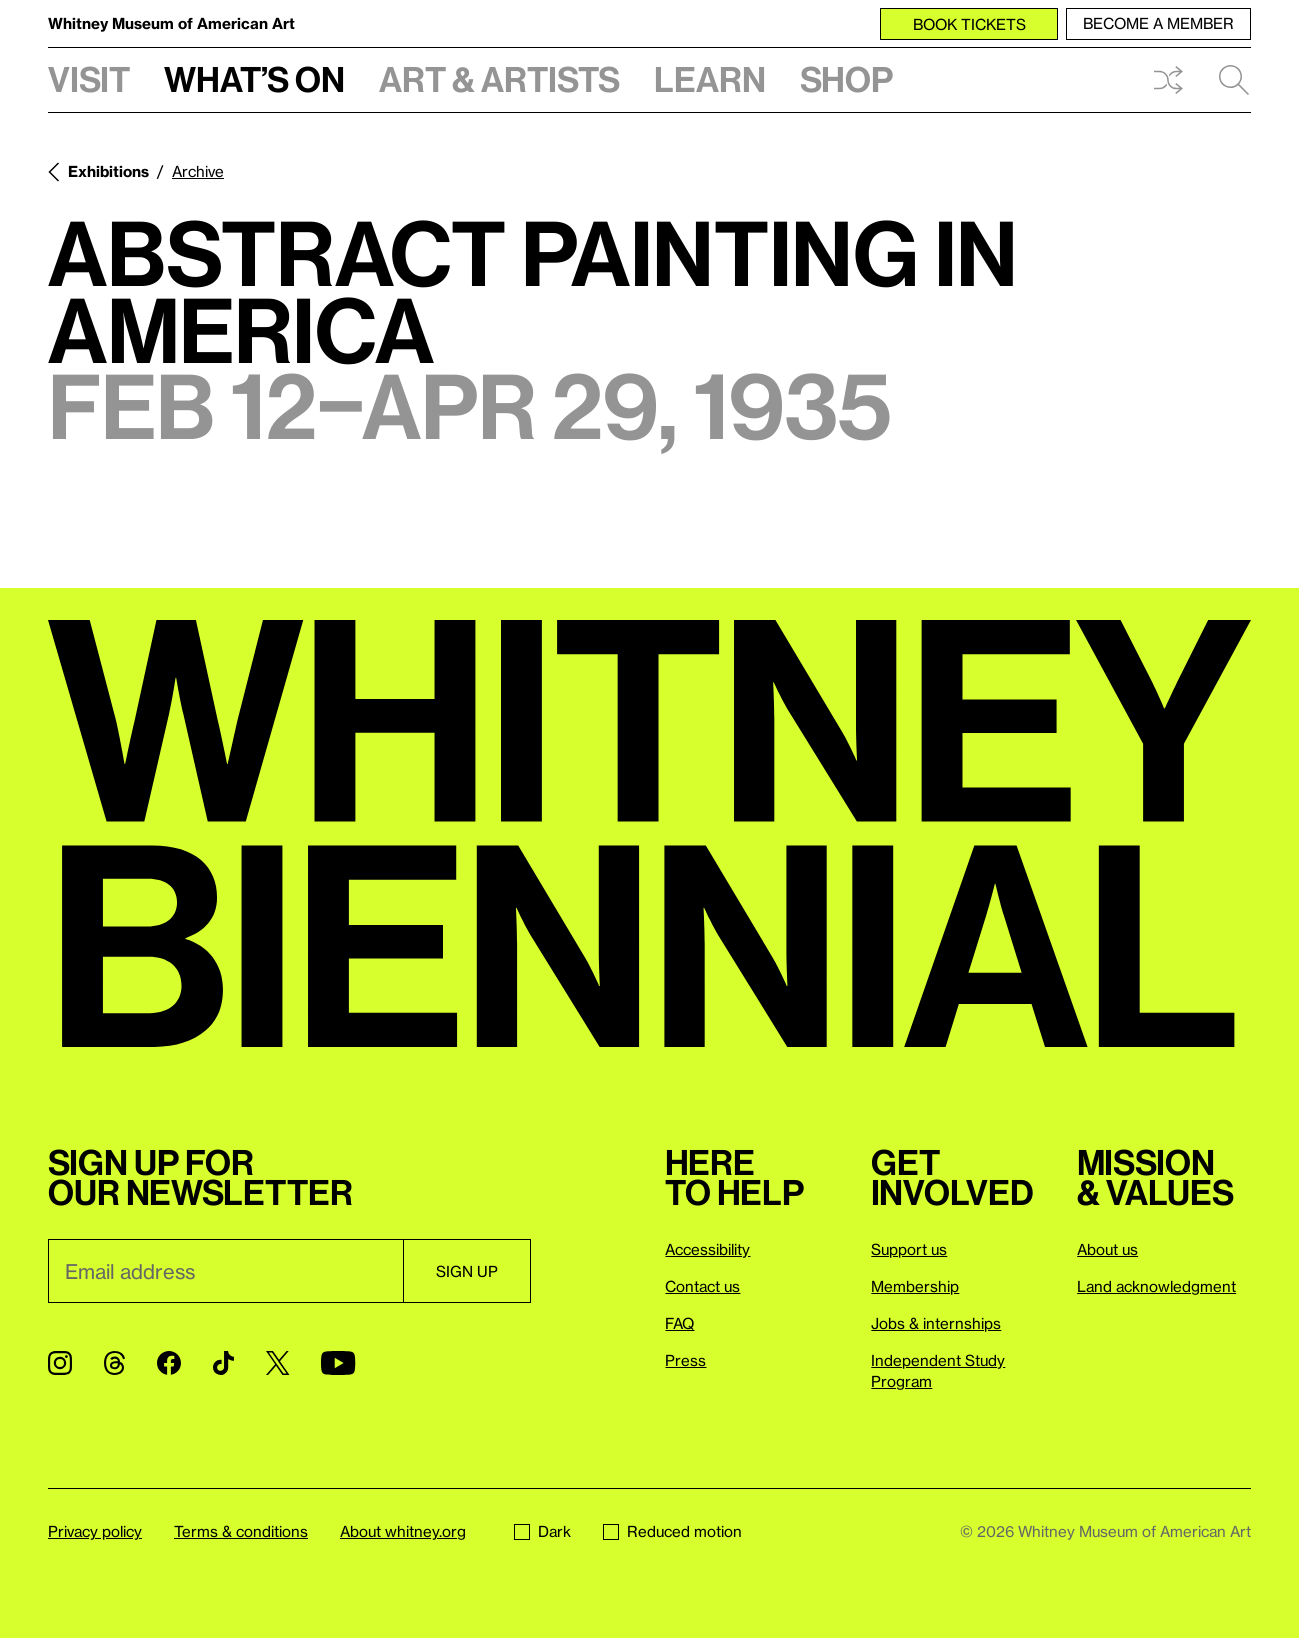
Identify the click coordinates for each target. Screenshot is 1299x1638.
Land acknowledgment (1156, 1286)
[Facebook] (169, 1363)
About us (1107, 1249)
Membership (915, 1286)
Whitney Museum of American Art (171, 23)
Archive (198, 171)
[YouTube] (338, 1363)
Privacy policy (95, 1531)
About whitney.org (403, 1531)
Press (685, 1360)
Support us (909, 1249)
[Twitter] (277, 1363)
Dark (542, 1531)
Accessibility (707, 1249)
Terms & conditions (241, 1531)
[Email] (225, 1271)
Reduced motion (672, 1531)
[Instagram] (60, 1363)
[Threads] (114, 1363)
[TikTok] (223, 1363)
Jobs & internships (936, 1323)
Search (1234, 80)
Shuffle (1168, 80)
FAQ (679, 1323)
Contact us (702, 1286)
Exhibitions (108, 171)
